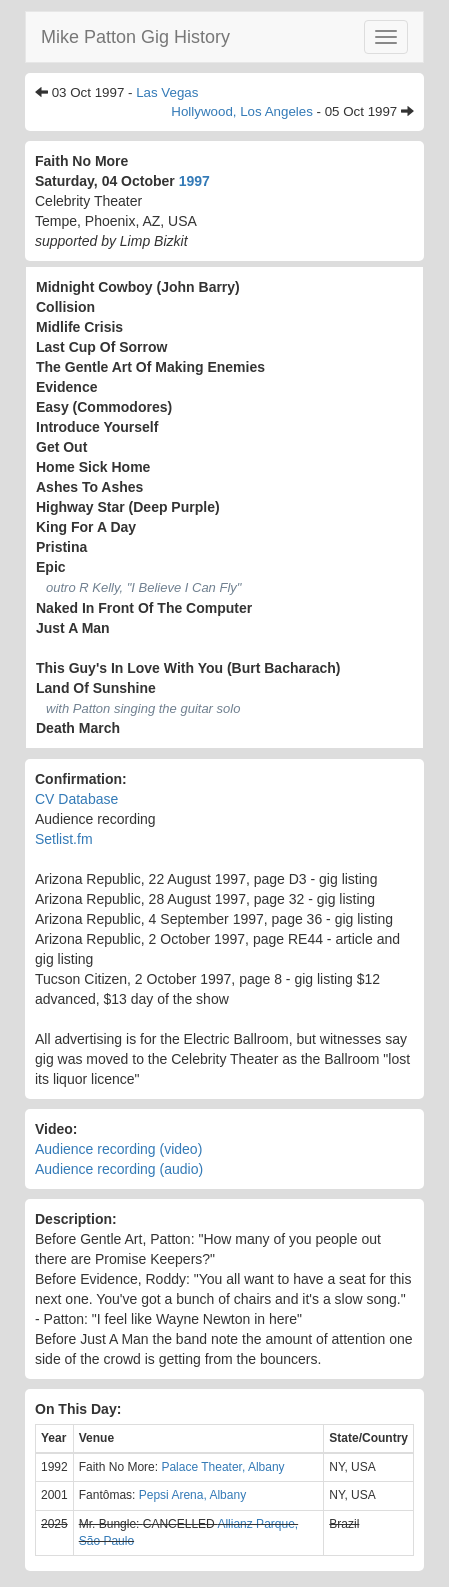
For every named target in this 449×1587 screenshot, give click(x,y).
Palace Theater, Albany (222, 1467)
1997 (194, 181)
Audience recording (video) (118, 1149)
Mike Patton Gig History (135, 37)
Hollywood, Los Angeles (242, 111)
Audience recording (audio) (119, 1169)
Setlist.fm (64, 839)
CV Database (76, 799)
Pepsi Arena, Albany (192, 1495)
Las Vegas (167, 92)
